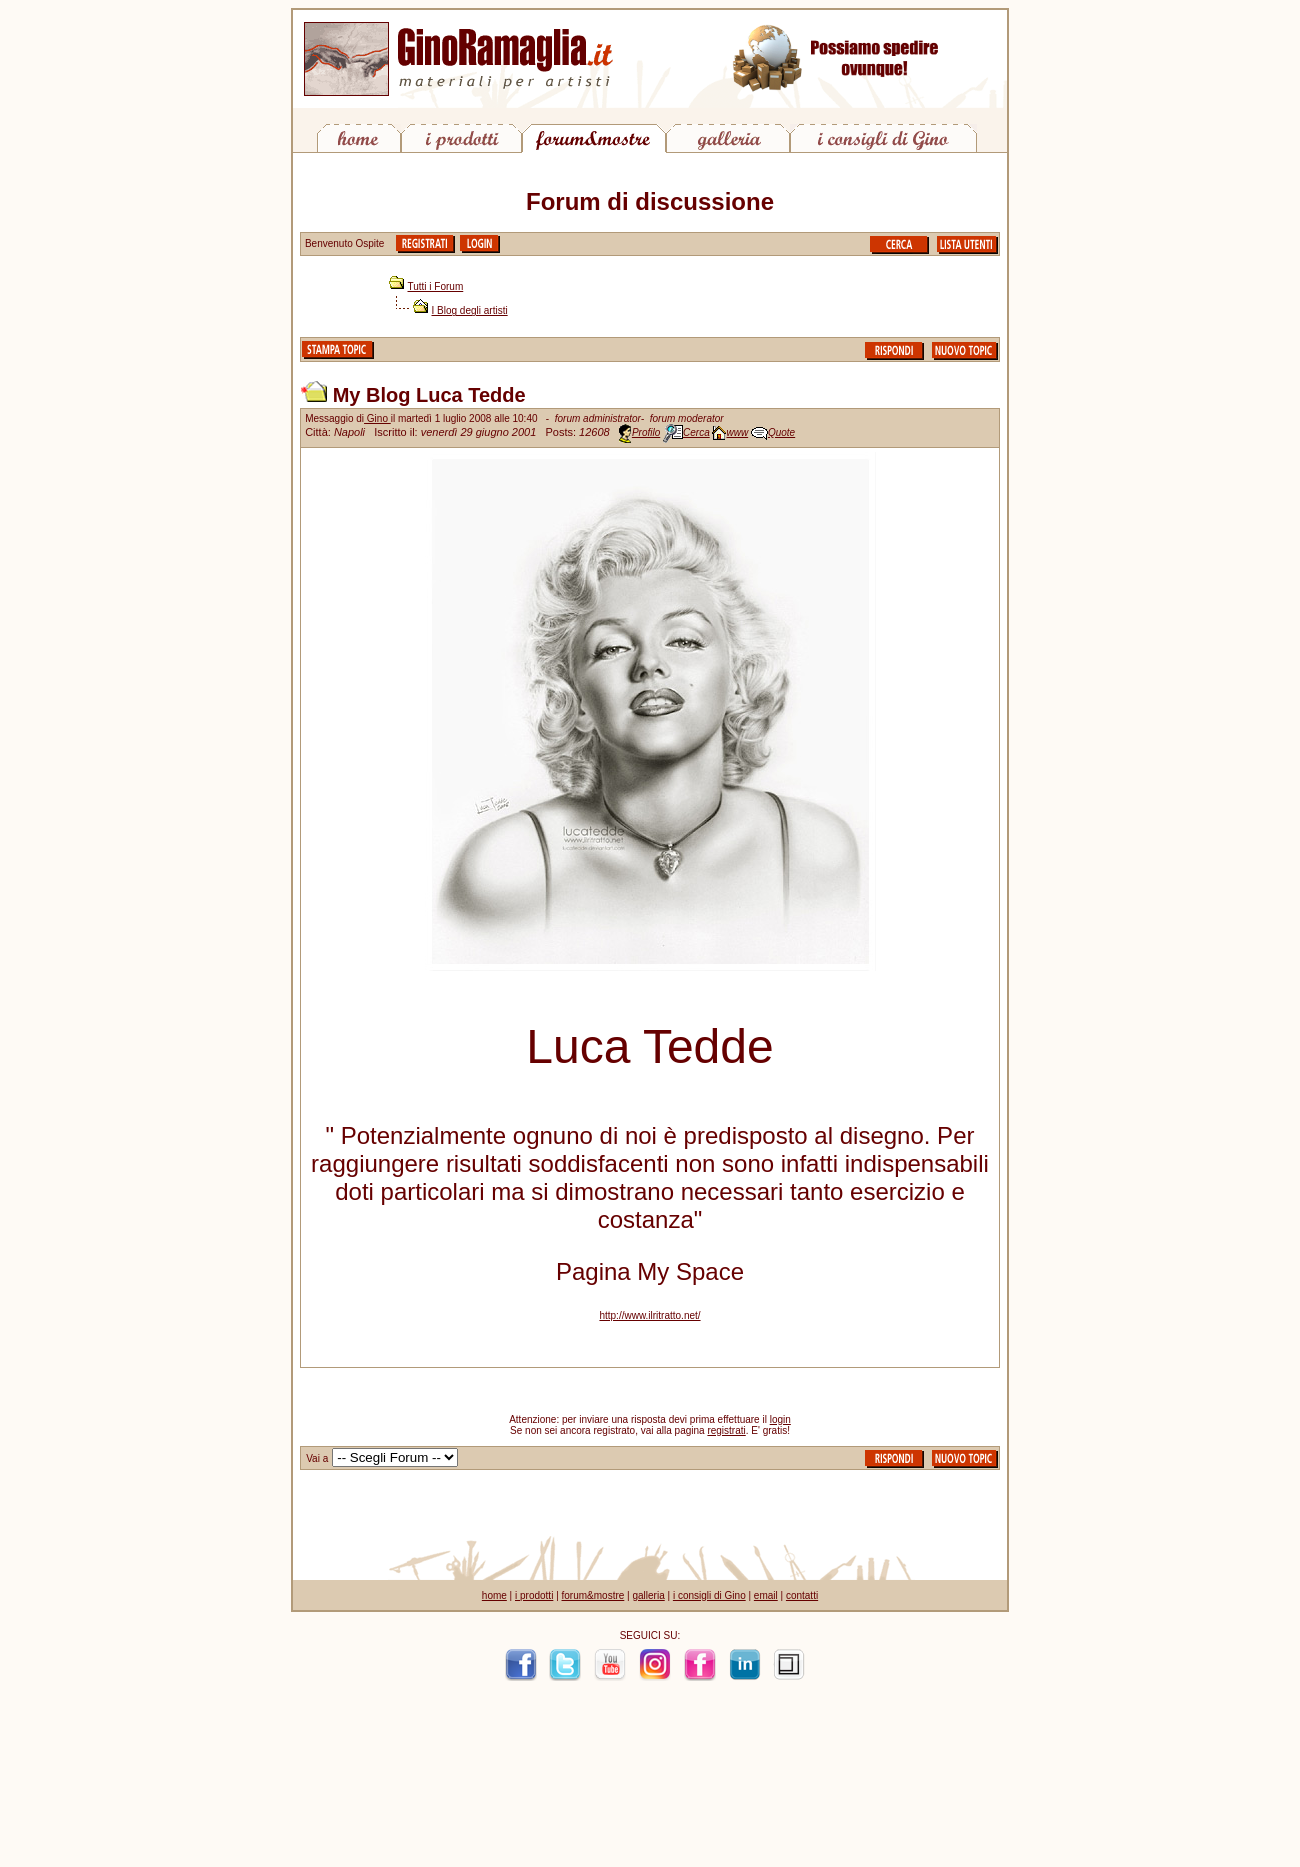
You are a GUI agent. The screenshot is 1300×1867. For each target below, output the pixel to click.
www (737, 432)
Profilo (646, 432)
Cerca (696, 432)
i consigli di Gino (709, 1595)
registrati (726, 1430)
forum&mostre (593, 1595)
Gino (377, 418)
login (780, 1419)
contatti (802, 1595)
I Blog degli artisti (470, 310)
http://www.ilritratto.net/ (649, 1315)
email (766, 1595)
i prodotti (534, 1595)
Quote (781, 432)
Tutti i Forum (436, 286)
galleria (648, 1595)
